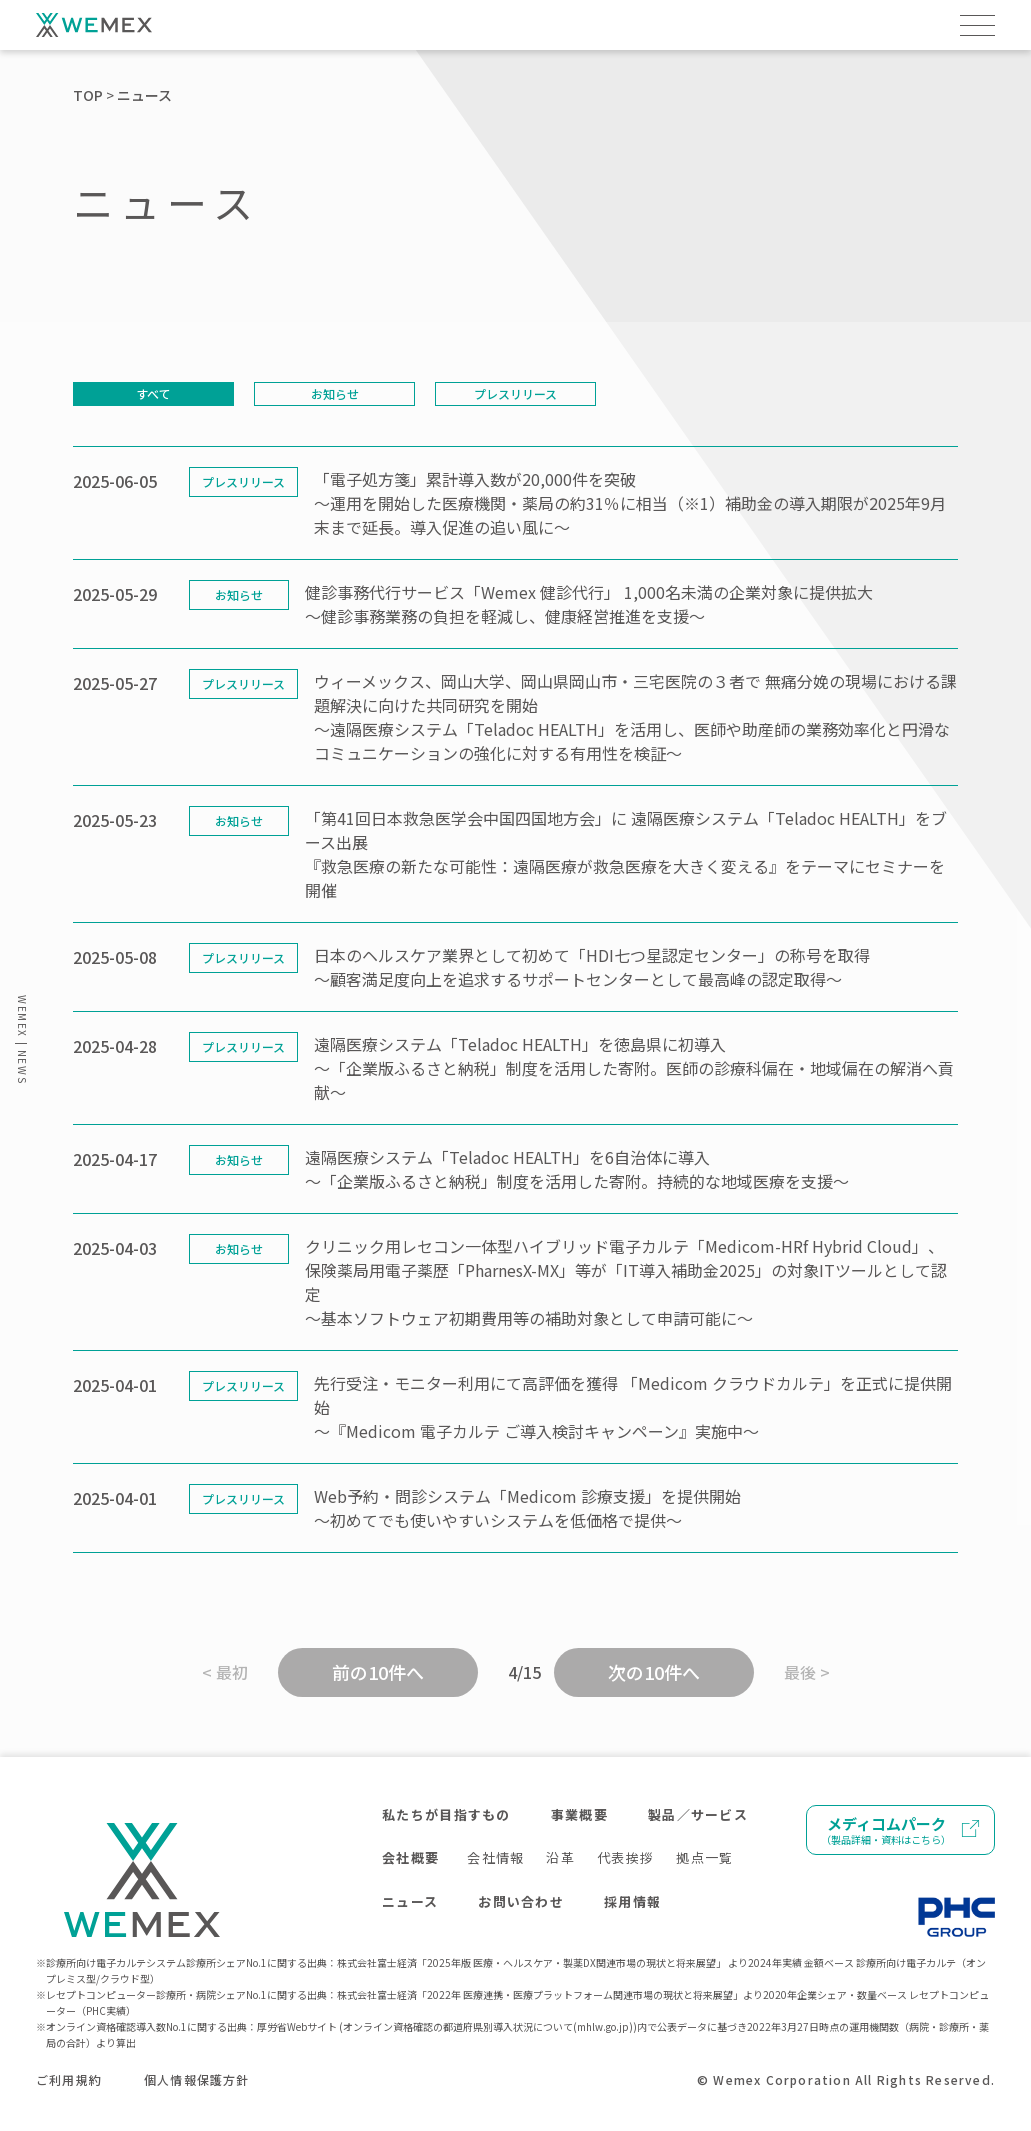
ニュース (410, 1901)
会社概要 (410, 1857)
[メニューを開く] (977, 25)
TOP (88, 95)
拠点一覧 (704, 1857)
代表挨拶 (625, 1857)
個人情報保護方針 (197, 2079)
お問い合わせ (521, 1901)
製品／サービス (698, 1814)
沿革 (560, 1857)
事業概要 (579, 1814)
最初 (232, 1672)
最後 (800, 1672)
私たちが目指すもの (446, 1814)
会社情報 (495, 1857)
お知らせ (335, 393)
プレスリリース (515, 393)
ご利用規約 (69, 2079)
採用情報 (632, 1901)
